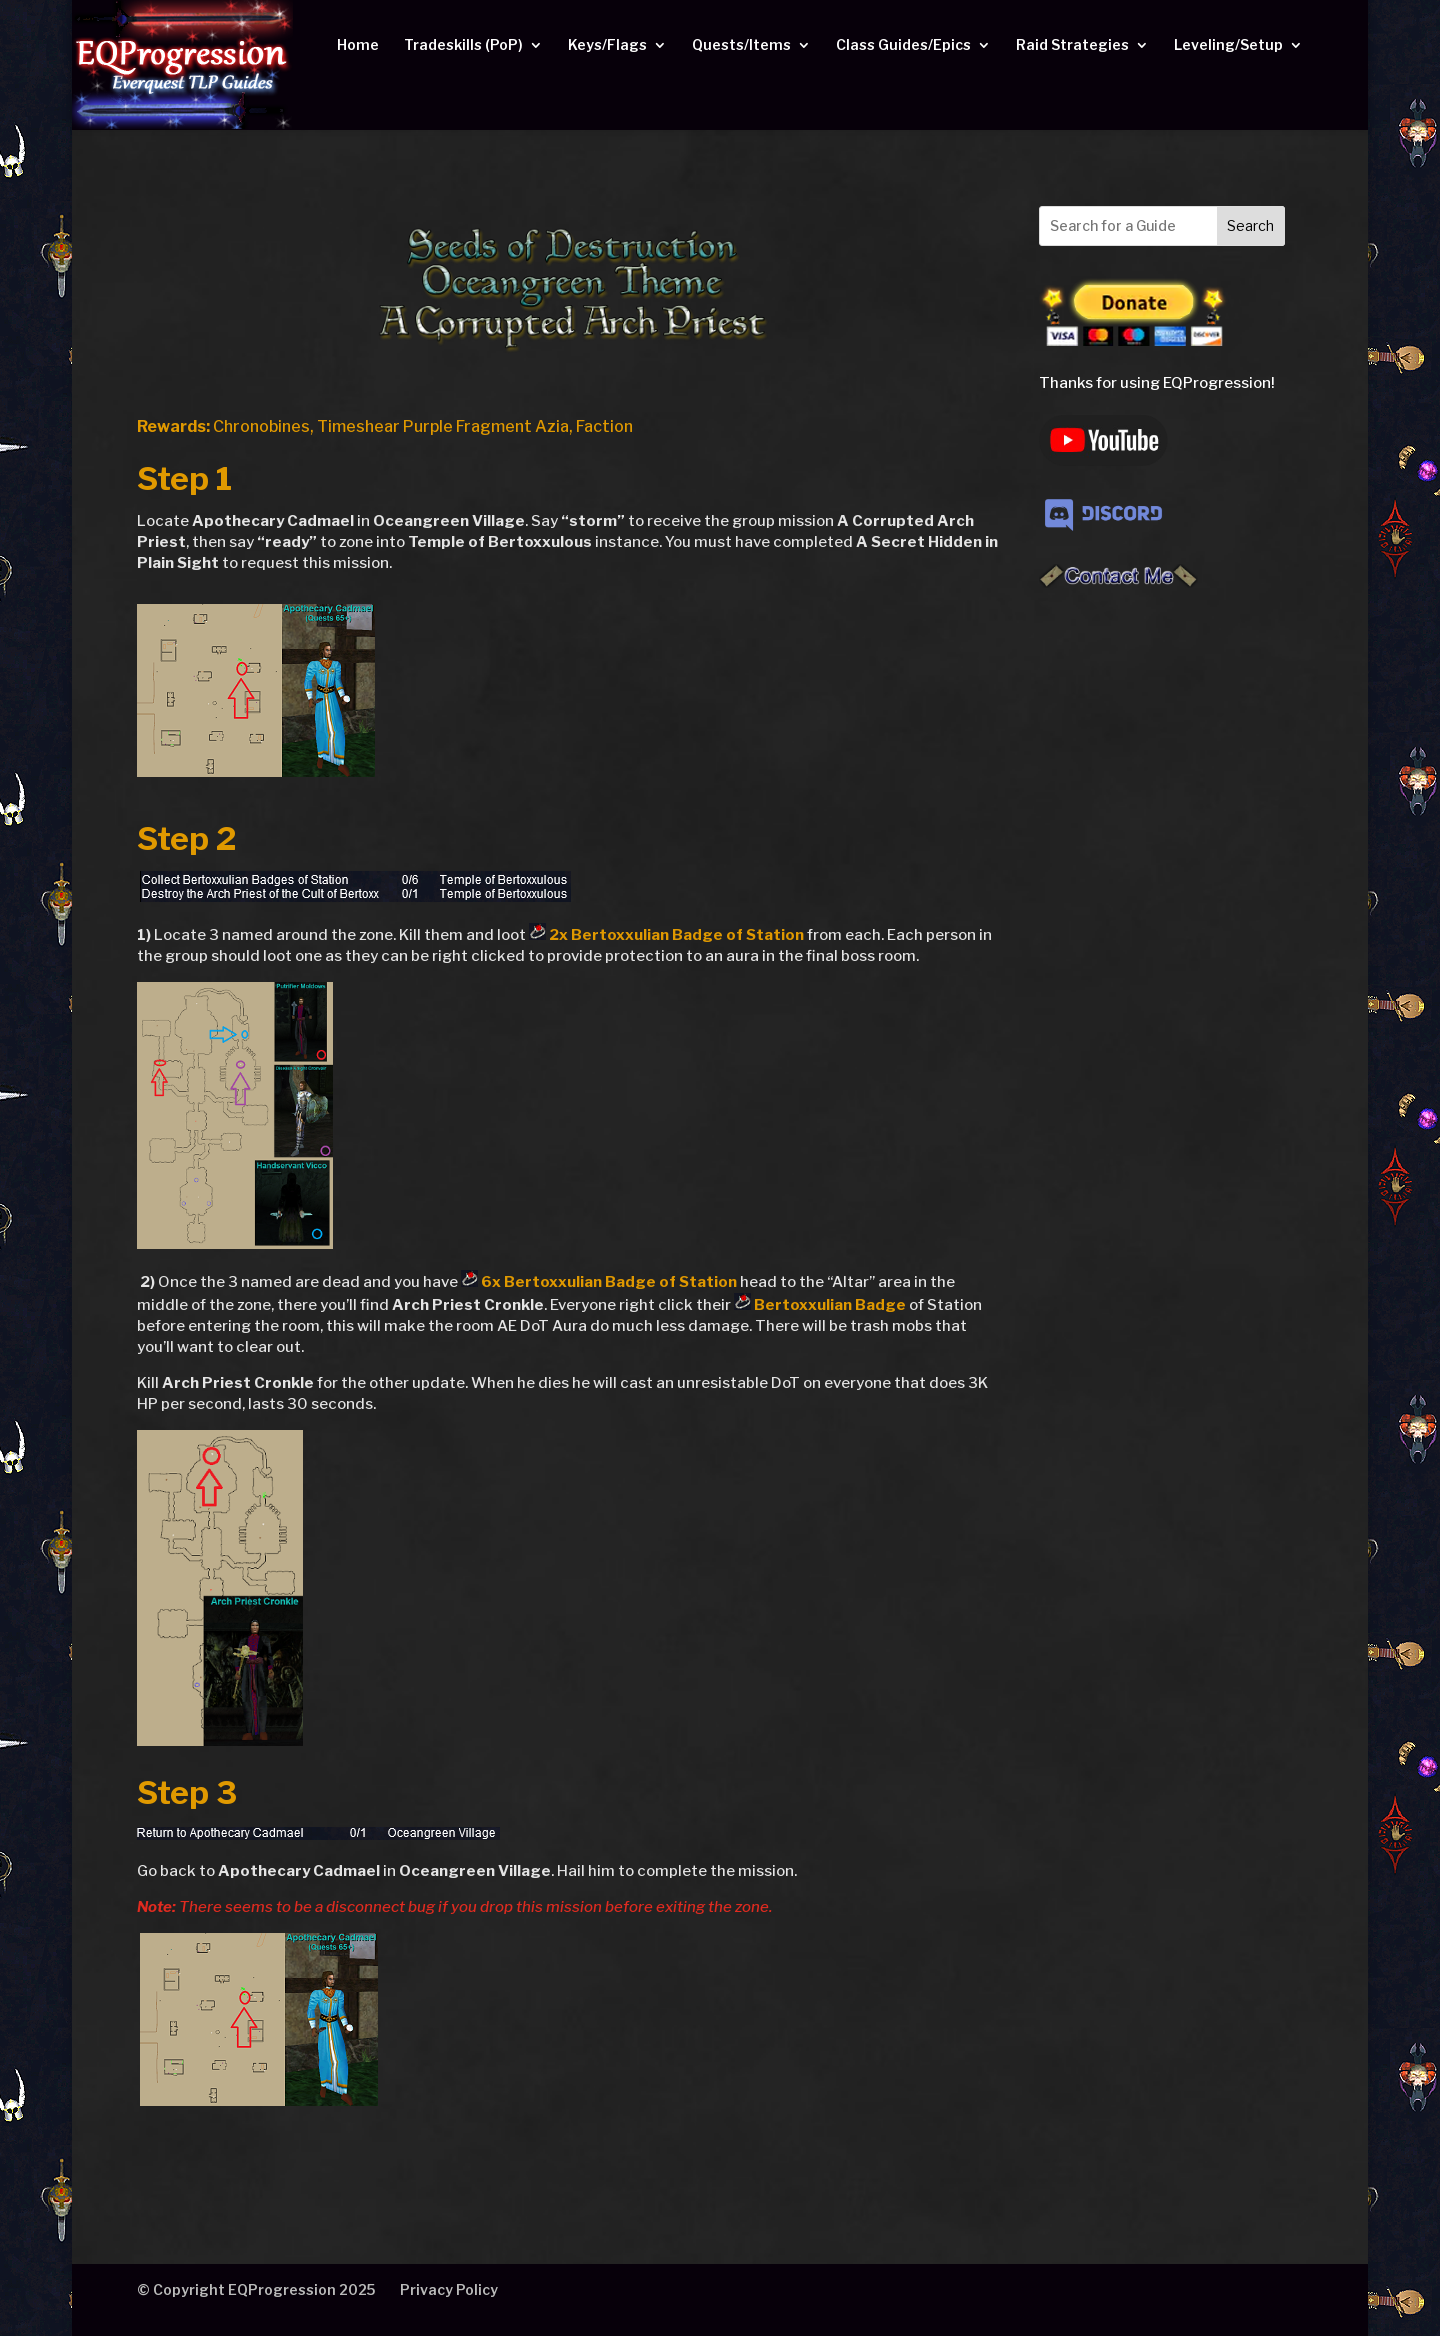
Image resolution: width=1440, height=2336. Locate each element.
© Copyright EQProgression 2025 (256, 2289)
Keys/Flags (607, 45)
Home (358, 45)
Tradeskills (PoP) (463, 45)
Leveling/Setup (1228, 45)
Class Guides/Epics (903, 45)
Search (1250, 225)
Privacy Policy (449, 2289)
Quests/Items (741, 45)
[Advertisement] (1162, 927)
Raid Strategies (1072, 45)
